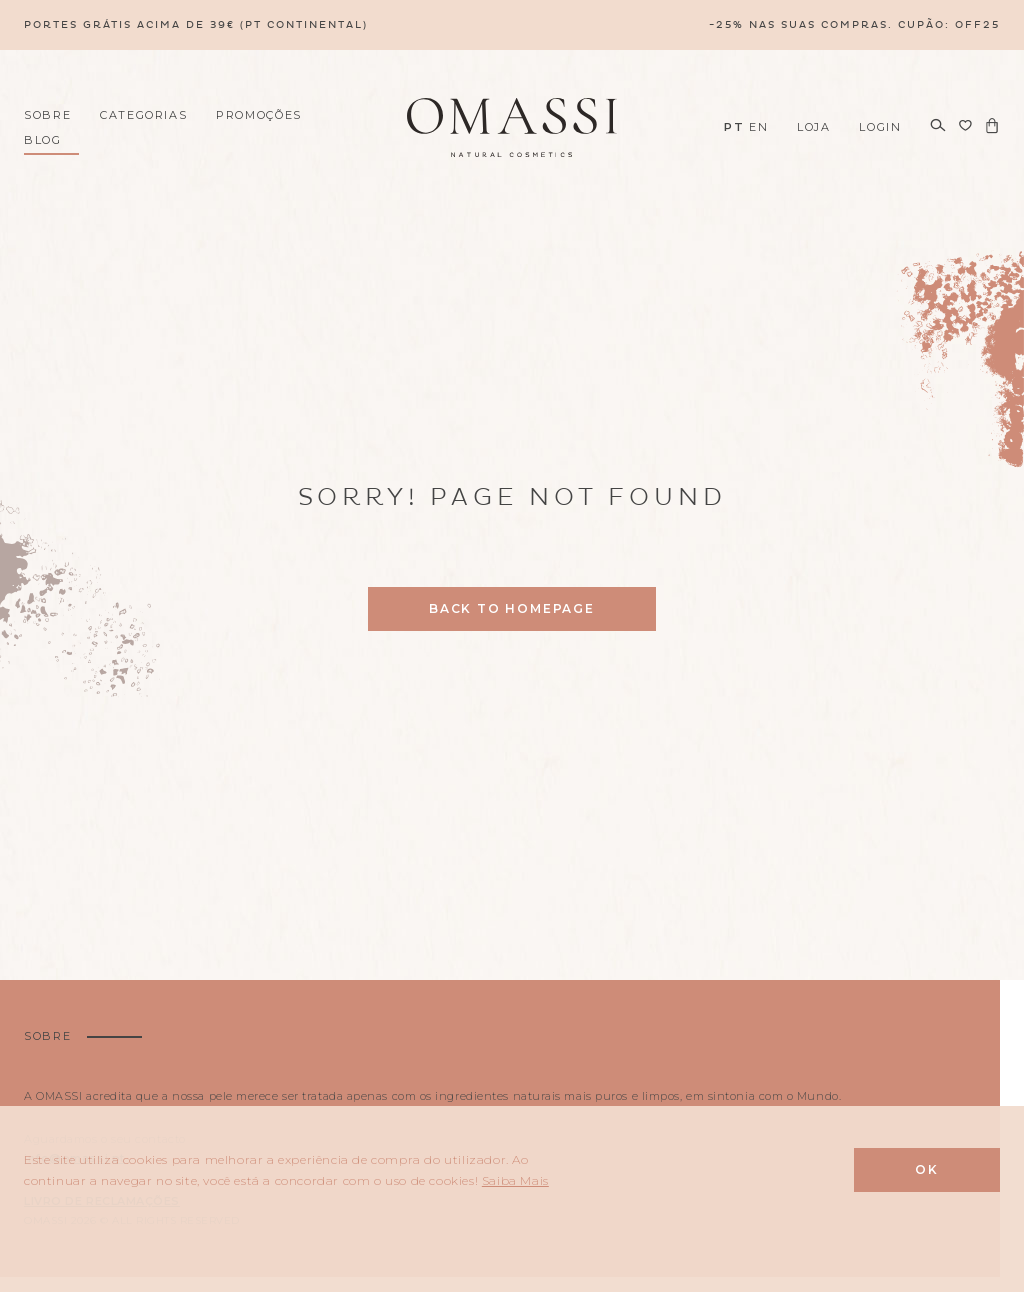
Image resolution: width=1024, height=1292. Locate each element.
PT (734, 127)
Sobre (47, 115)
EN (758, 127)
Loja (814, 127)
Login (880, 127)
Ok (927, 1169)
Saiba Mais (515, 1180)
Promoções (259, 115)
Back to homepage (512, 608)
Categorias (144, 115)
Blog (43, 140)
